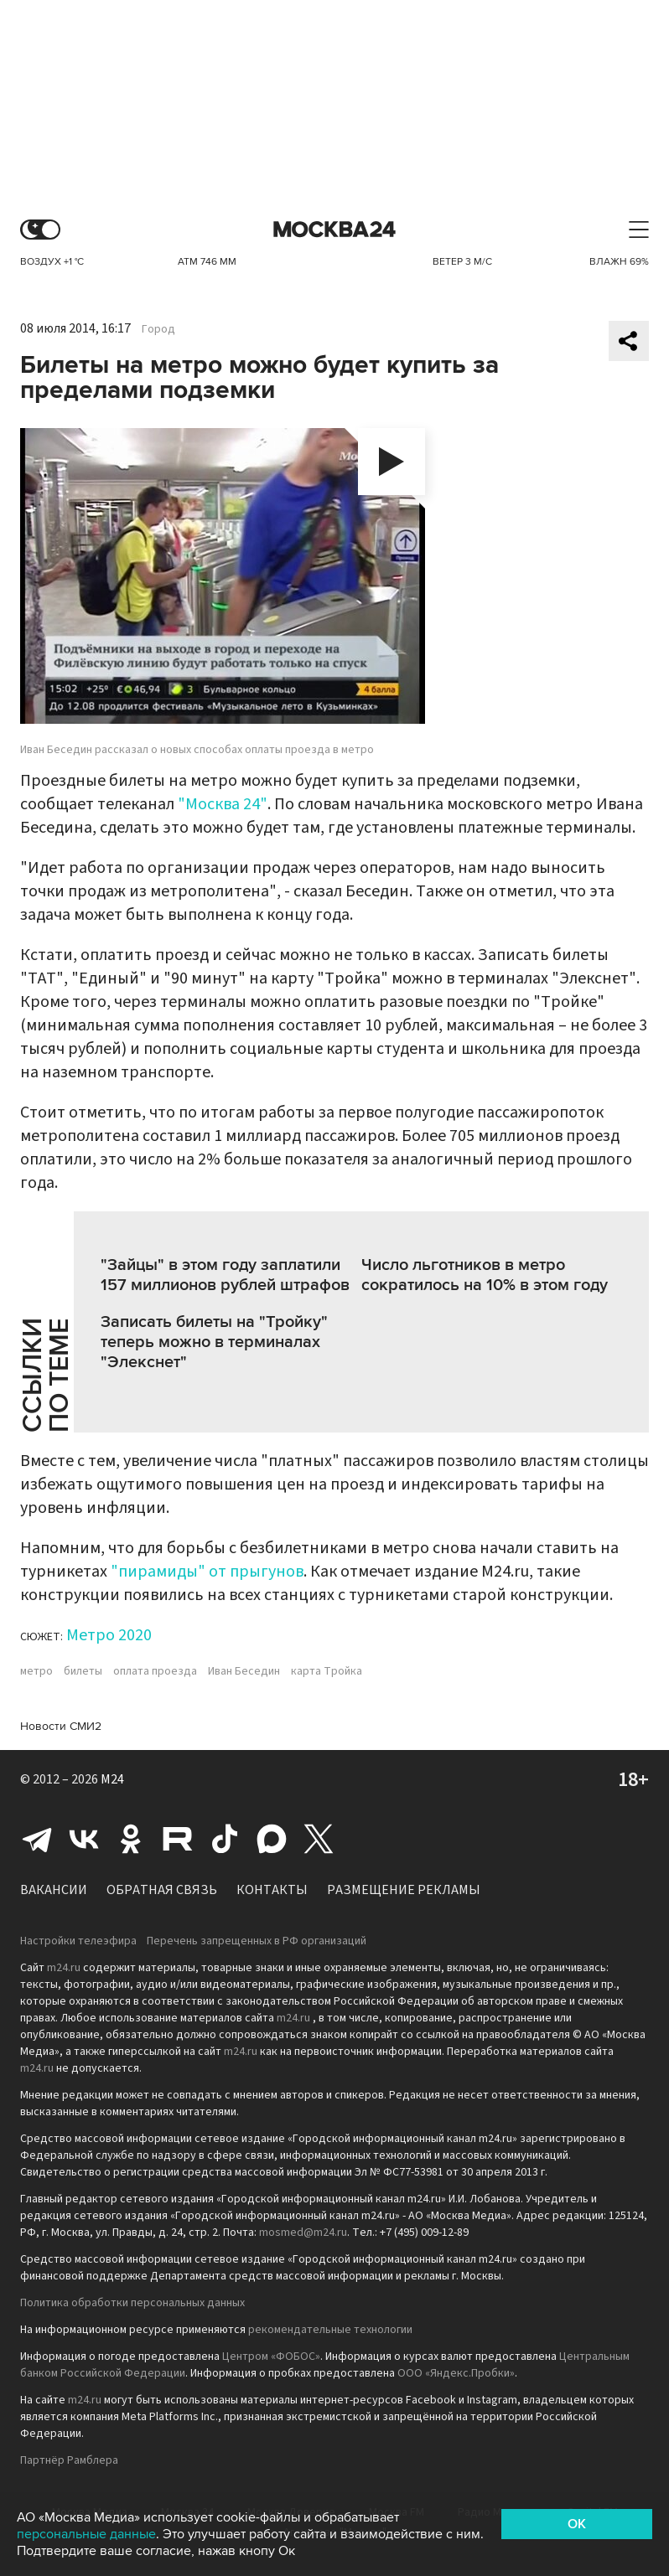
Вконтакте (84, 1839)
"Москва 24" (222, 804)
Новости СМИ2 (60, 1726)
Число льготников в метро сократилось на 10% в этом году (484, 1275)
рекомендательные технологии (330, 2329)
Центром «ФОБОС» (271, 2356)
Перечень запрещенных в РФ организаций (256, 1941)
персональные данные (86, 2534)
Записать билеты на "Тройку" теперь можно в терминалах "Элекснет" (214, 1342)
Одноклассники (131, 1839)
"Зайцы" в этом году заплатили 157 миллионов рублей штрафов (225, 1275)
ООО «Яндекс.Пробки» (456, 2373)
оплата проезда (155, 1671)
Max (271, 1839)
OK (577, 2524)
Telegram (37, 1839)
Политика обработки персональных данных (132, 2303)
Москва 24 (334, 230)
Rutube (177, 1839)
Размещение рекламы (403, 1890)
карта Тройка (326, 1671)
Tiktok (224, 1839)
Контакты (272, 1890)
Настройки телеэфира (78, 1941)
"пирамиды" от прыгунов (207, 1571)
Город (158, 329)
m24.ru (63, 1967)
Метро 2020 (109, 1635)
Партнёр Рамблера (69, 2460)
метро (36, 1671)
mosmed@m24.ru (303, 2232)
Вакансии (53, 1890)
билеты (83, 1671)
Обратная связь (161, 1890)
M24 (112, 1779)
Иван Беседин (244, 1671)
